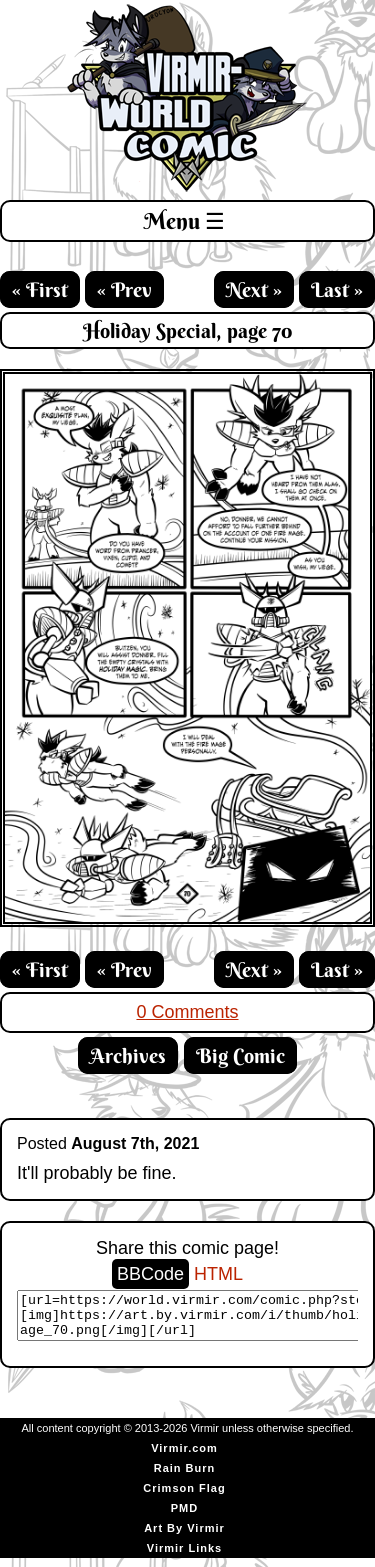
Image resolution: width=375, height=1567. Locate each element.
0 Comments (187, 1012)
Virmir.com (184, 1457)
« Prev (124, 289)
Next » (254, 289)
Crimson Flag (184, 1497)
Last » (337, 289)
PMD (184, 1517)
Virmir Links (184, 1557)
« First (40, 289)
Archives (128, 1055)
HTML (218, 1274)
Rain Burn (185, 1477)
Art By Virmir (184, 1537)
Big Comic (240, 1055)
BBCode (150, 1274)
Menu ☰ (184, 221)
